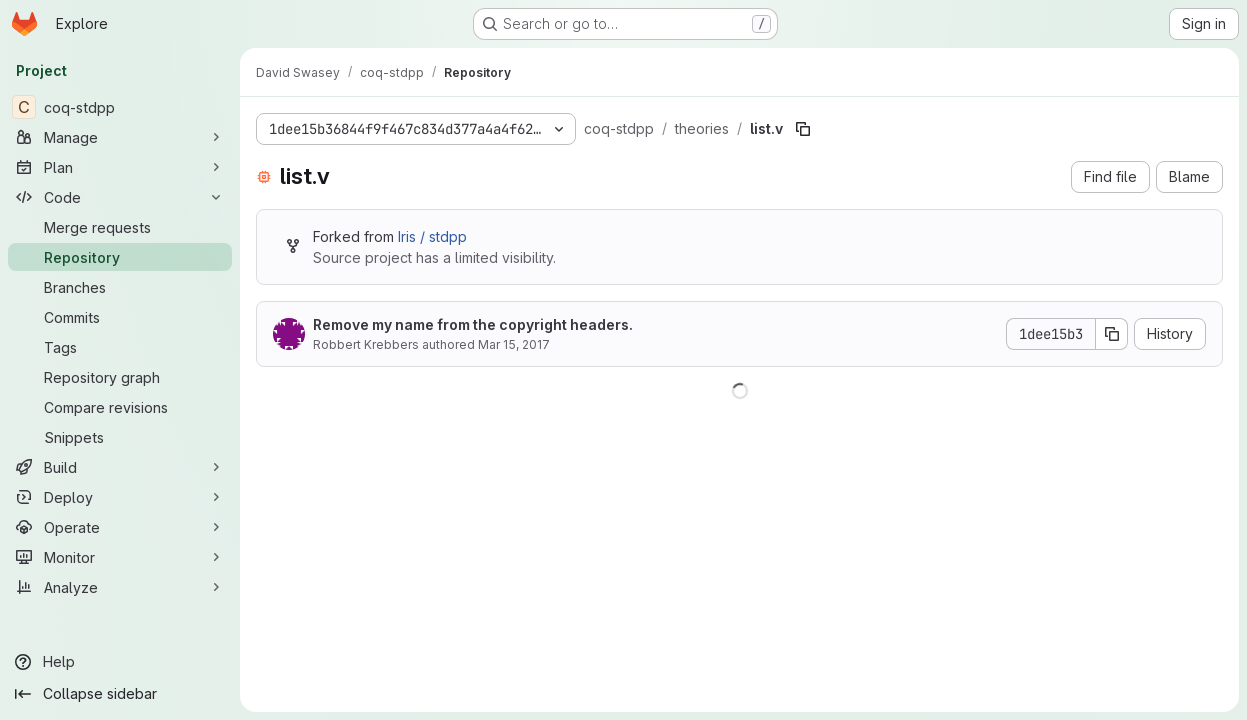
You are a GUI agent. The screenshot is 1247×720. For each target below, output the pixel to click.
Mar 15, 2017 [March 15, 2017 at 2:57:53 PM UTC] (514, 344)
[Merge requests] (120, 227)
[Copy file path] (803, 129)
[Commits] (120, 317)
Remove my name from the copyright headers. (473, 324)
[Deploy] (120, 497)
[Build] (120, 467)
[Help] (120, 662)
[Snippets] (120, 437)
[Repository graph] (120, 377)
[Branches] (120, 287)
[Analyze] (120, 587)
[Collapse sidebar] (120, 694)
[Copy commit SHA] (1112, 334)
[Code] (120, 197)
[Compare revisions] (120, 407)
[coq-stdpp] (120, 107)
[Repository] (120, 257)
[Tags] (120, 347)
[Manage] (120, 137)
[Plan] (120, 167)
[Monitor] (120, 557)
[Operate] (120, 527)
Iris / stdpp (432, 236)
